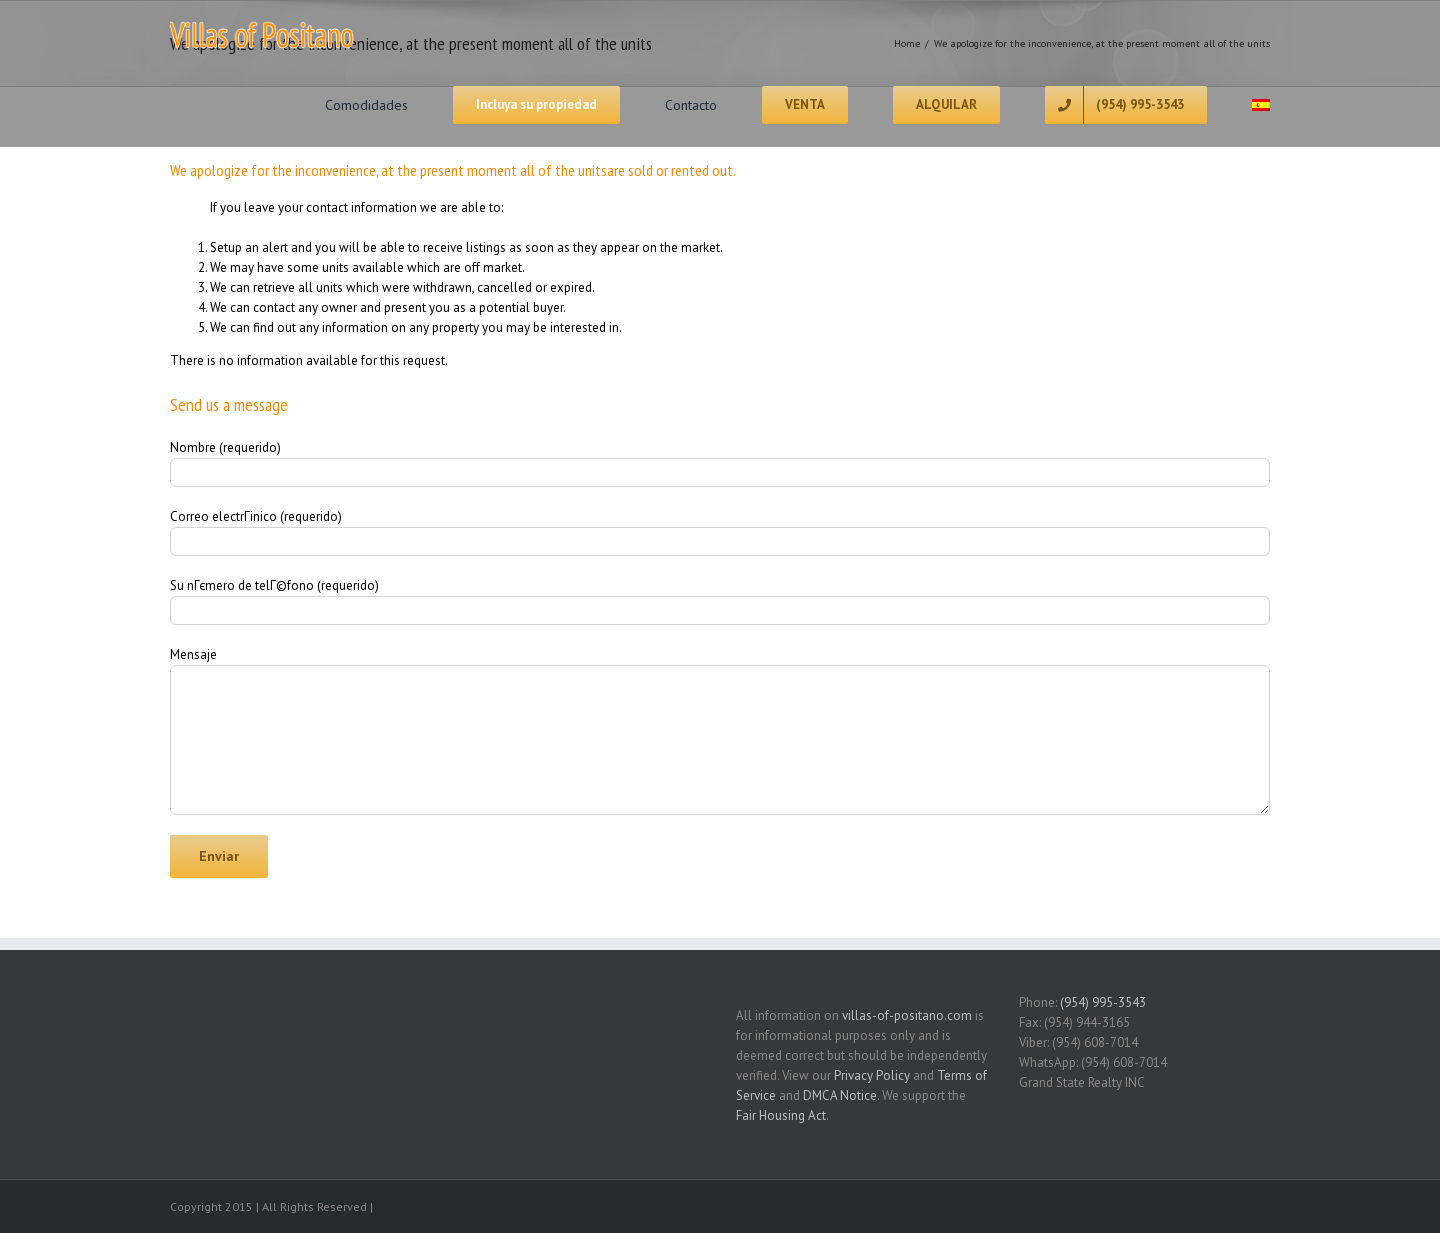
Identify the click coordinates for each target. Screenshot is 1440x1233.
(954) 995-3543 (1103, 1002)
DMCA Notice (840, 1095)
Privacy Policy (872, 1075)
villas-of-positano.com (907, 1015)
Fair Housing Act (781, 1115)
